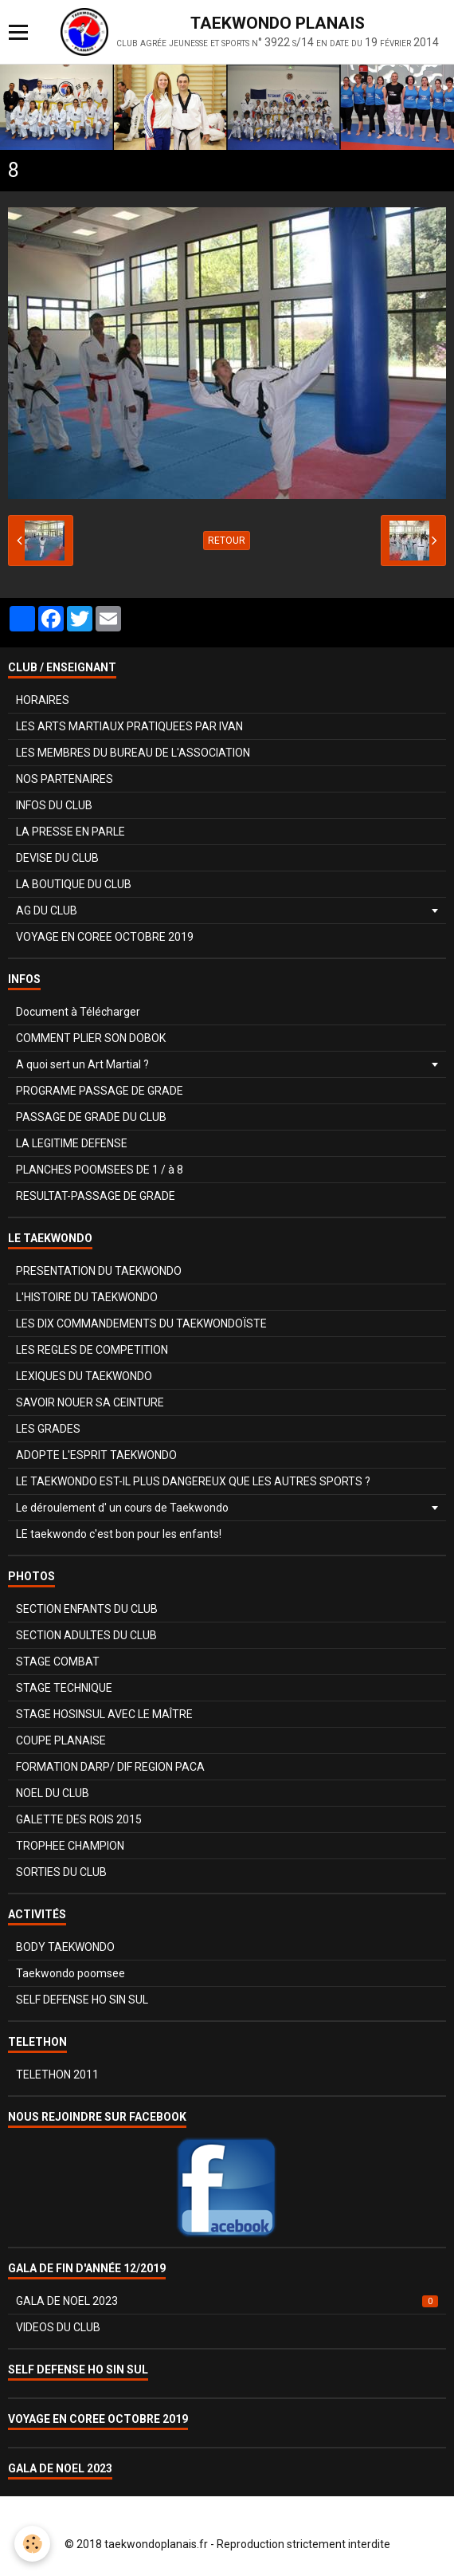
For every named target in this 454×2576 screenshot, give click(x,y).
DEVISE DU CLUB (57, 857)
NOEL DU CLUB (52, 1793)
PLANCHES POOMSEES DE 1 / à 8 (99, 1169)
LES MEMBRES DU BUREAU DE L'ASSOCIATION (133, 752)
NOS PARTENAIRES (64, 779)
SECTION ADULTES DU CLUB (86, 1635)
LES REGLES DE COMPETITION (92, 1349)
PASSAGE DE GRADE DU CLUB (91, 1117)
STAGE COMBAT (58, 1661)
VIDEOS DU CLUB (58, 2327)
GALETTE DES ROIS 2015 (79, 1819)
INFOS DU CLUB (54, 805)
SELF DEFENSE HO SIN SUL (82, 1999)
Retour (226, 540)
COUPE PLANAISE (61, 1740)
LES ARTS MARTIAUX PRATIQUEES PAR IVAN (129, 726)
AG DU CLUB (46, 910)
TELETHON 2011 (57, 2074)
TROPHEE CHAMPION (70, 1845)
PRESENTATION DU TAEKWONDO (99, 1270)
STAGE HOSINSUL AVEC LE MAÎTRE (104, 1714)
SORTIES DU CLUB (61, 1872)
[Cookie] (32, 2544)
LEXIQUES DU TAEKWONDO (84, 1376)
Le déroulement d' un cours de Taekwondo (122, 1507)
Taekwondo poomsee (70, 1973)
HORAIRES (42, 700)
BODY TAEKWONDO (65, 1947)
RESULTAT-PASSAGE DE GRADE (95, 1196)
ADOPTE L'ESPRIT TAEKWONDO (96, 1455)
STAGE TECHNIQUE (64, 1687)
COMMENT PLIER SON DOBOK (91, 1038)
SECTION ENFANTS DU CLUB (87, 1609)
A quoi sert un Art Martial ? (82, 1064)
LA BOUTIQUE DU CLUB (73, 884)
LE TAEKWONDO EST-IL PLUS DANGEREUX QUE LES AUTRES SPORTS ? (193, 1481)
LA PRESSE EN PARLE (70, 831)
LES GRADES (48, 1428)
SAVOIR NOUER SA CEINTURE (90, 1402)
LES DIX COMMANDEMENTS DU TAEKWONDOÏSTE (141, 1323)
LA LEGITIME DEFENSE (71, 1143)
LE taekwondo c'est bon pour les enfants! (118, 1534)
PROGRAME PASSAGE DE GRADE (99, 1090)
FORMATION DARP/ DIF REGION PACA (110, 1766)
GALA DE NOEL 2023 (227, 2301)
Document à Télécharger (78, 1011)
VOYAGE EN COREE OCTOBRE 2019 (105, 936)
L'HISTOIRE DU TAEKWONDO (87, 1297)
